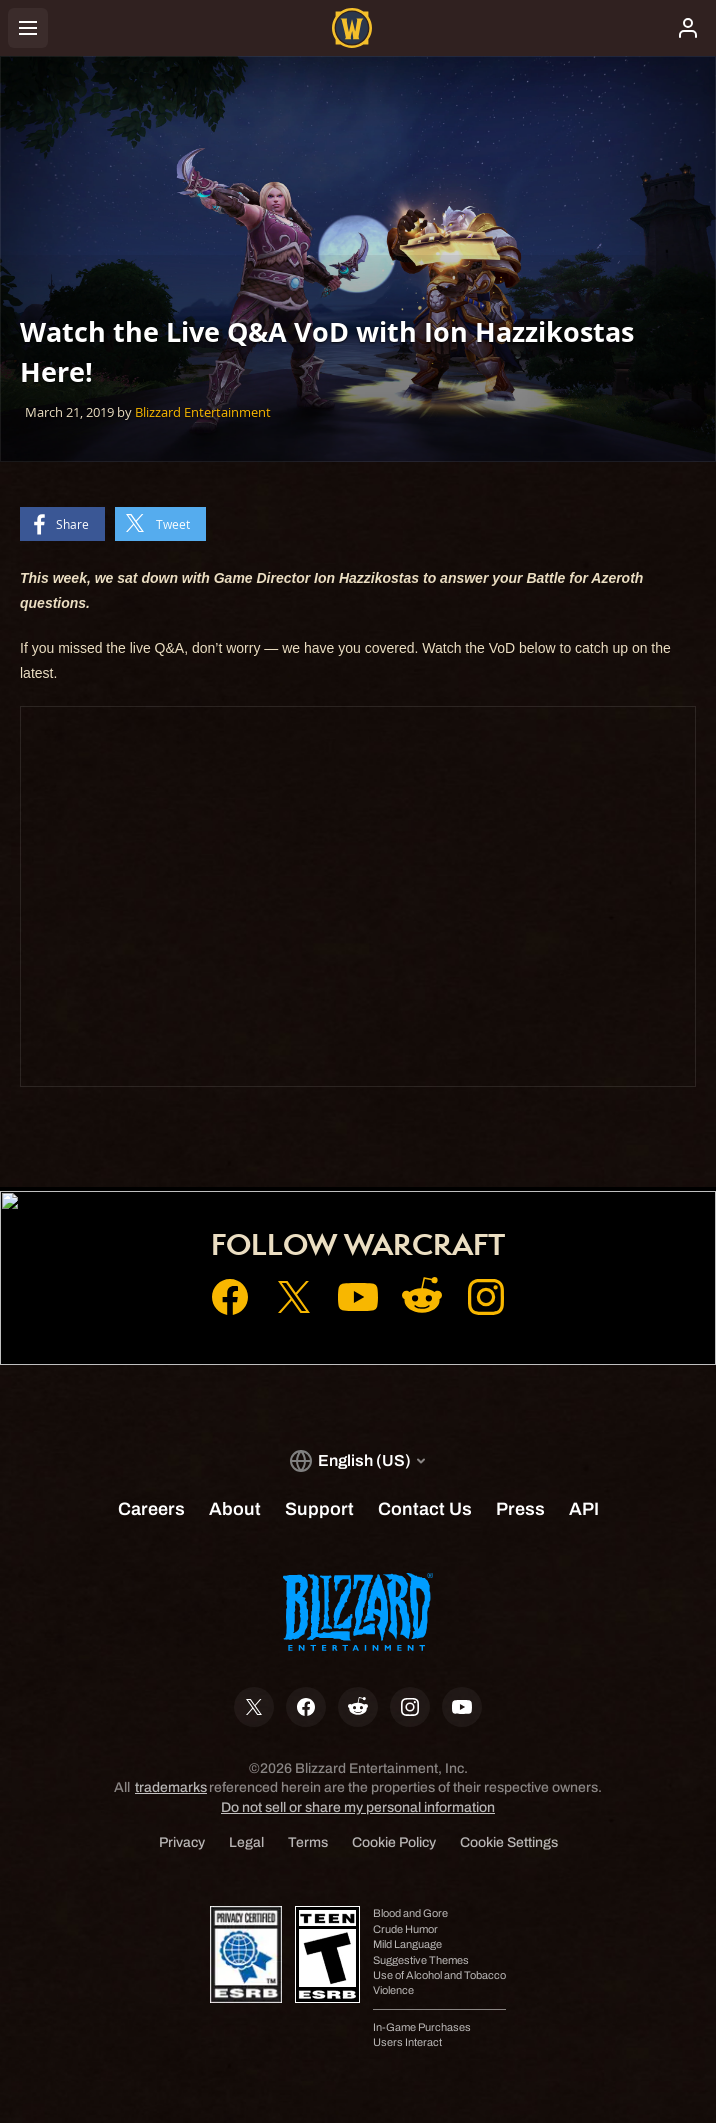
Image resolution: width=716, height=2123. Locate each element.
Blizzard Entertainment (203, 412)
